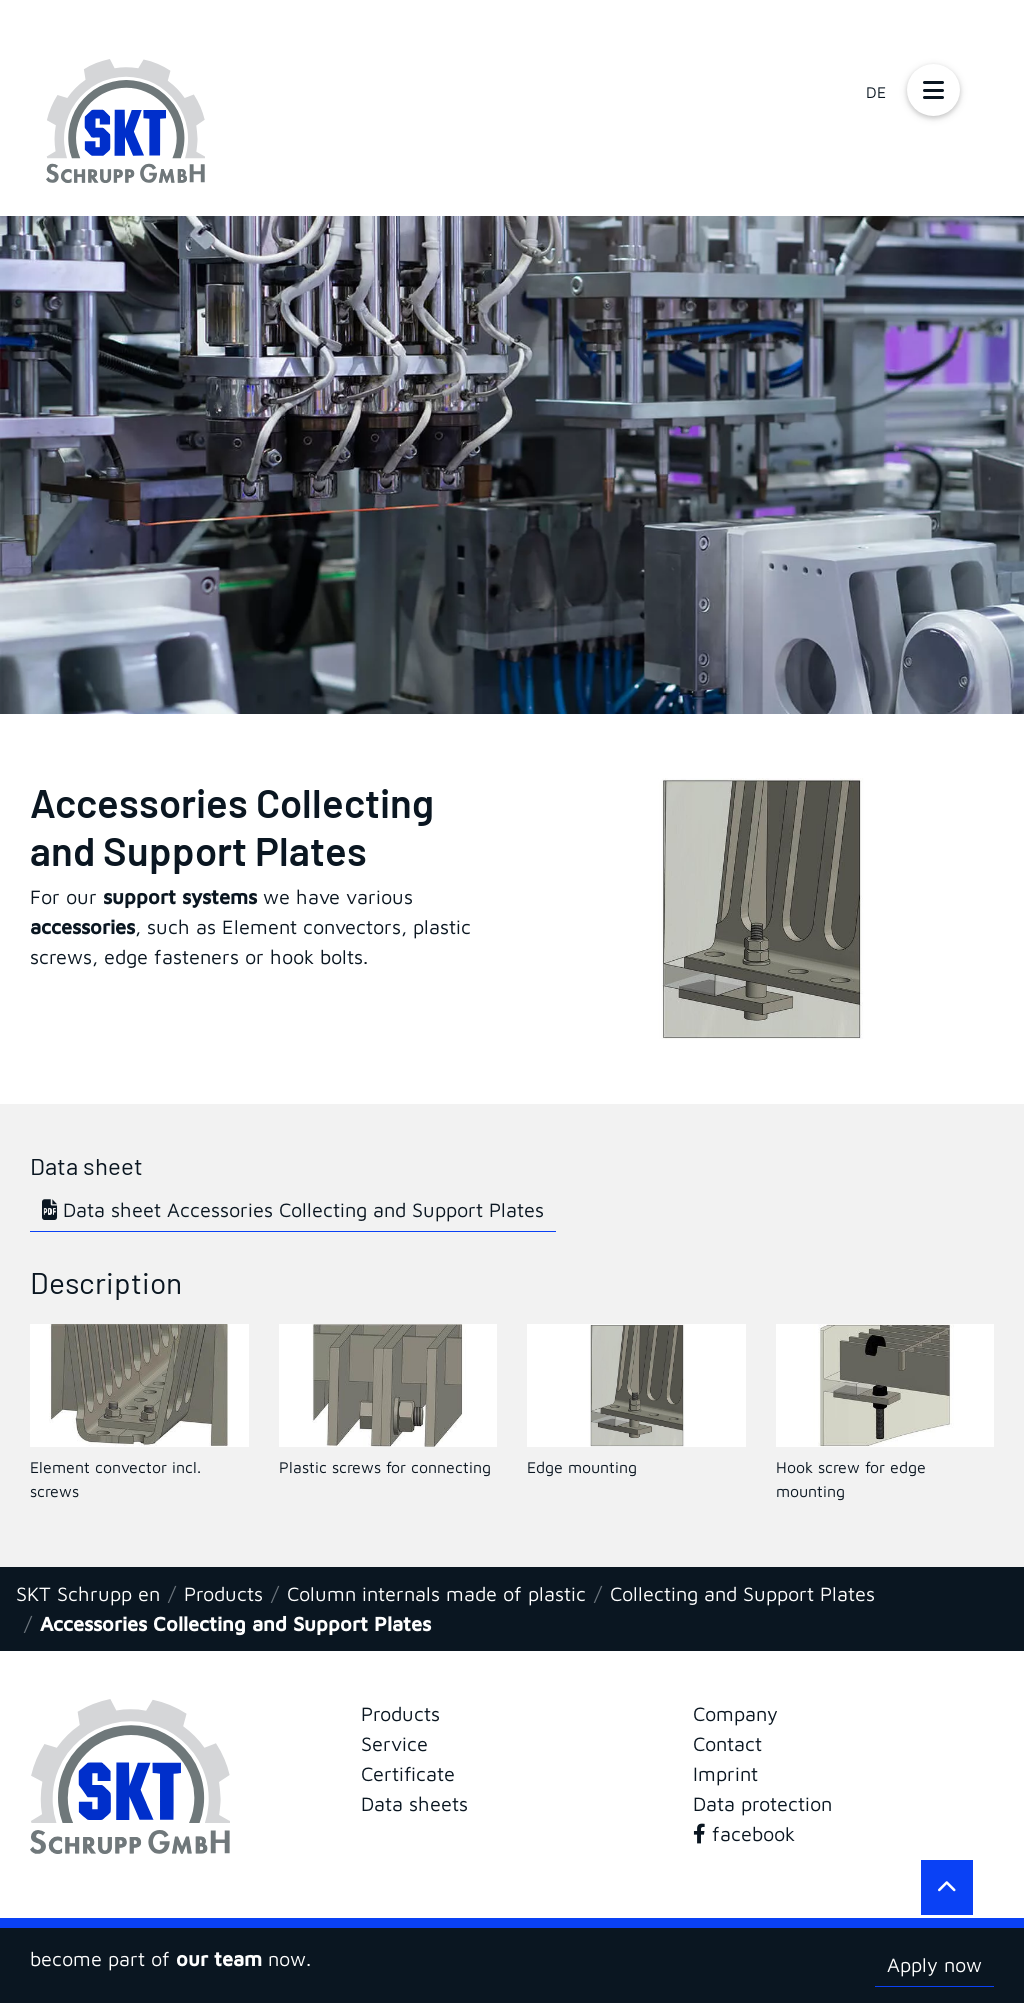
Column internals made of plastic (436, 1593)
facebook (744, 1833)
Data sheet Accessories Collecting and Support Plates (293, 1209)
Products (223, 1593)
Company (735, 1713)
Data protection (762, 1803)
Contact (727, 1743)
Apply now (934, 1964)
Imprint (725, 1773)
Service (394, 1743)
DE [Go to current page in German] (876, 92)
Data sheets (414, 1803)
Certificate (408, 1773)
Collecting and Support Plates (742, 1593)
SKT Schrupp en (88, 1593)
